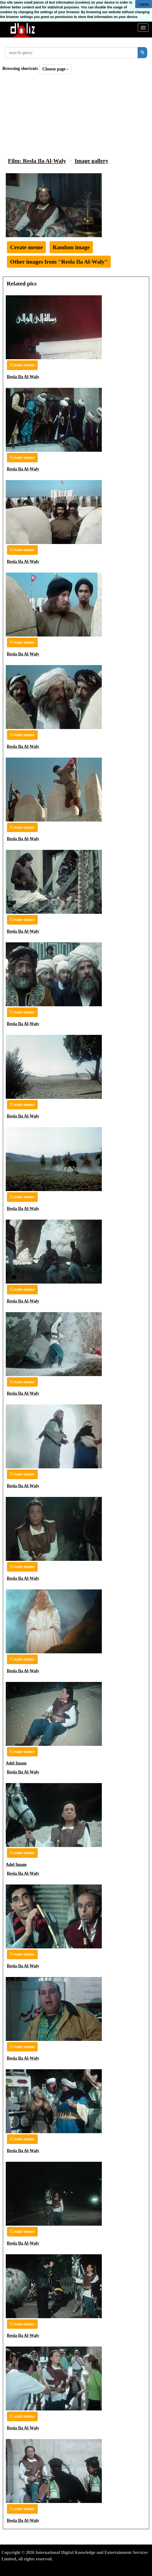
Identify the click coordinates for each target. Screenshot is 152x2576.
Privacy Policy (41, 2567)
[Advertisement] (76, 115)
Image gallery (92, 161)
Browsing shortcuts (20, 68)
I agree (143, 4)
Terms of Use (13, 2567)
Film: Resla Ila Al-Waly (37, 161)
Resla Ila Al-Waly (23, 376)
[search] (142, 52)
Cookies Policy (71, 2567)
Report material (101, 2567)
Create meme (22, 365)
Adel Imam (16, 1763)
